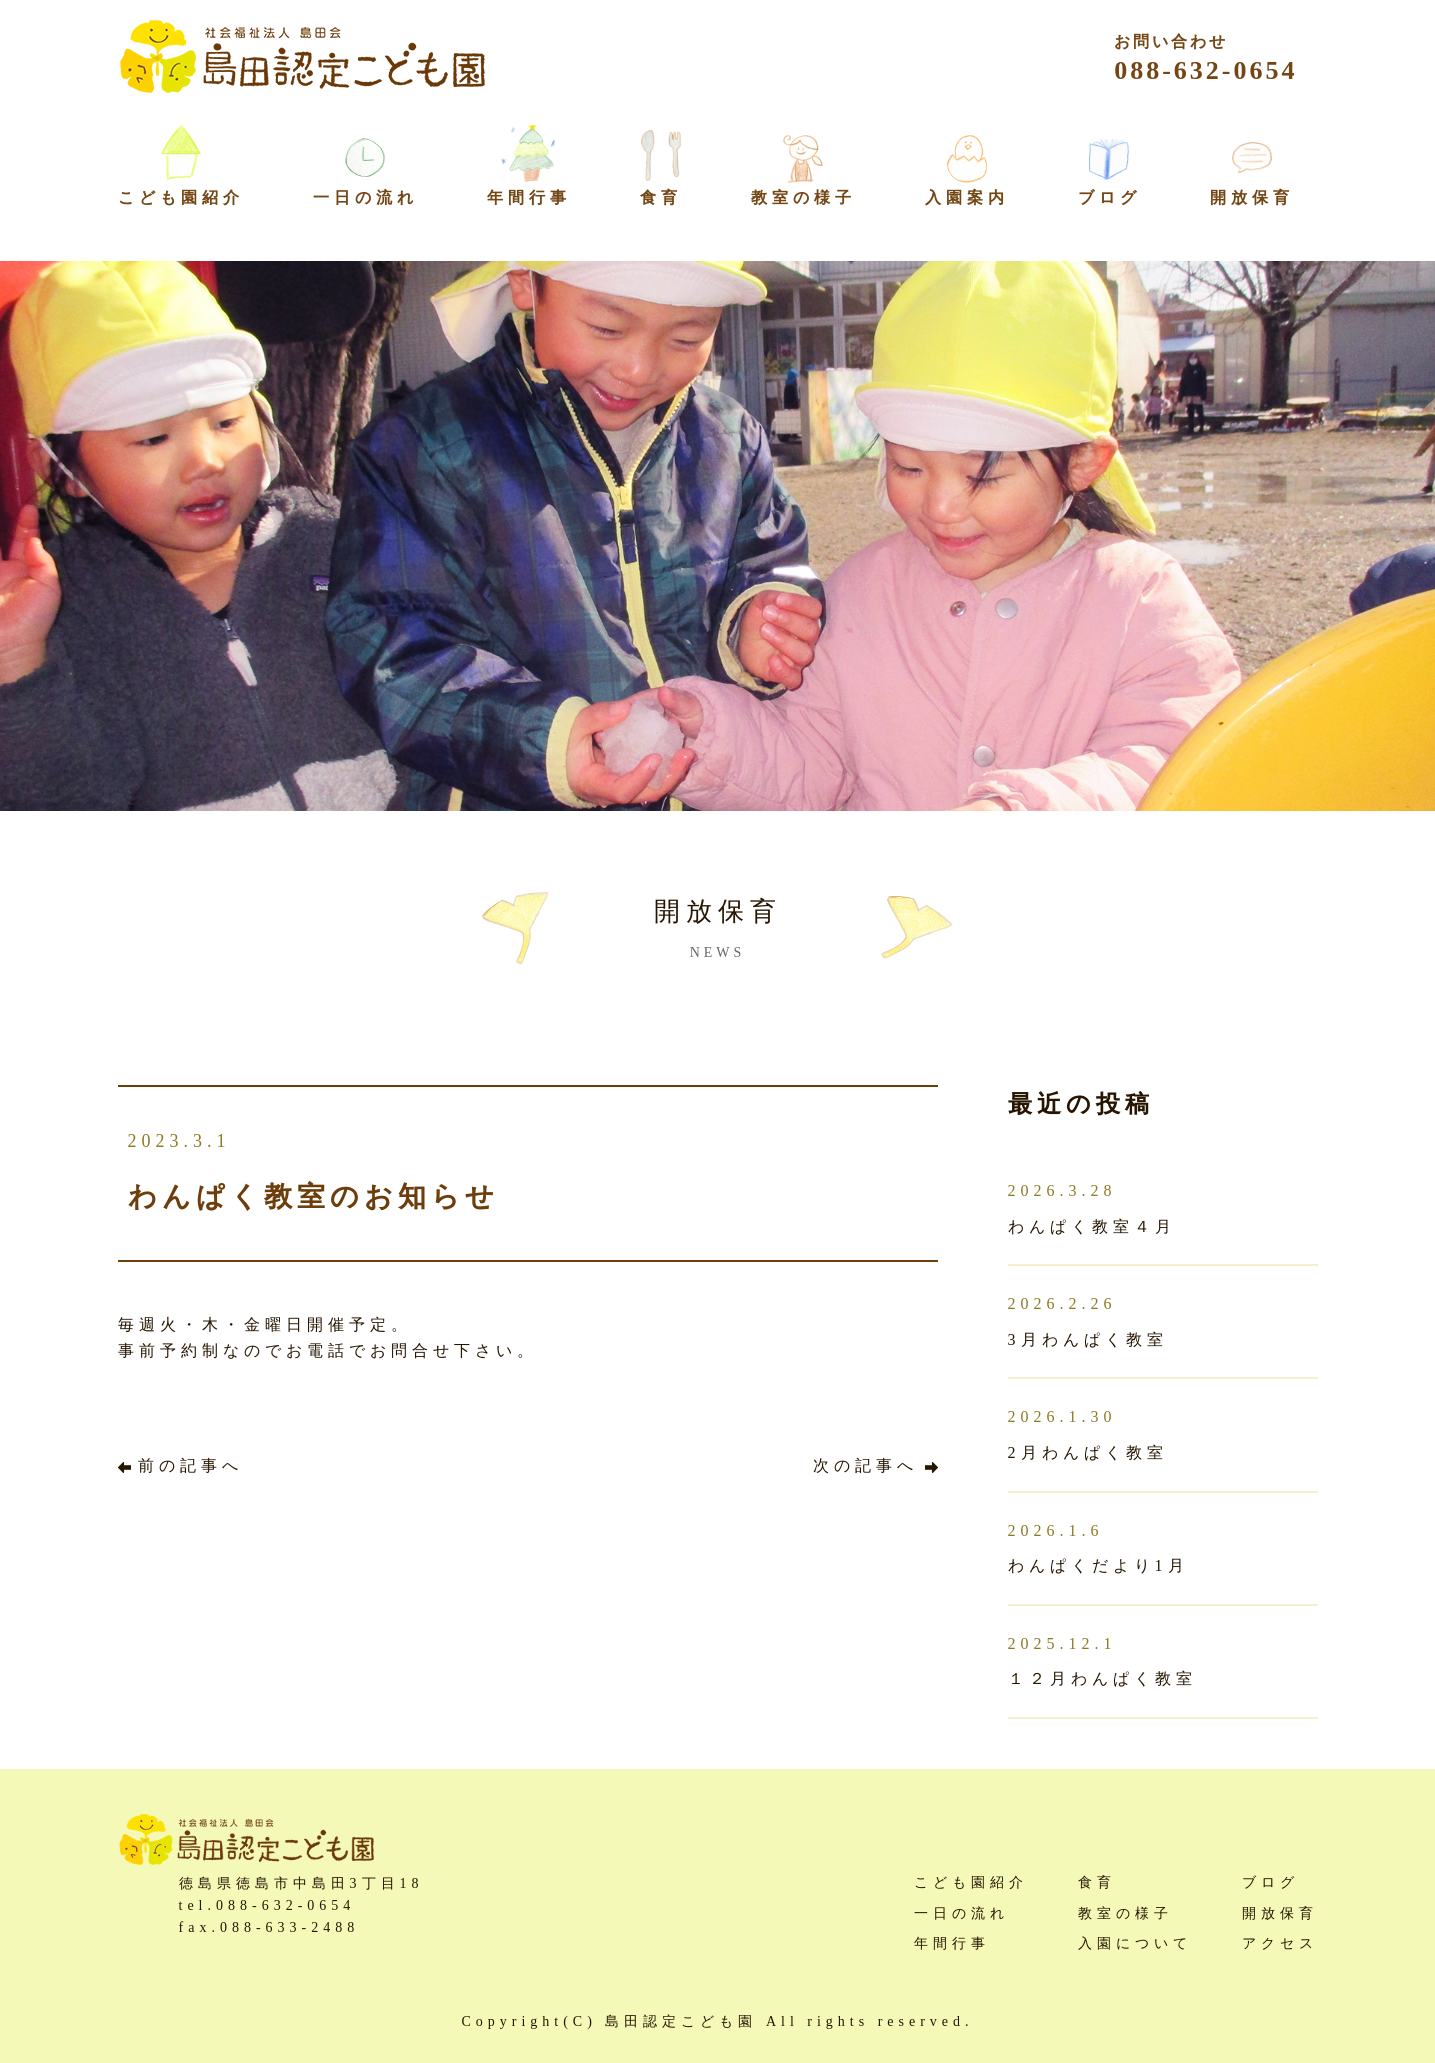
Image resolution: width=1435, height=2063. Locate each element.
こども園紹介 (971, 1882)
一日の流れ (365, 197)
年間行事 (529, 197)
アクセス (1280, 1943)
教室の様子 (803, 197)
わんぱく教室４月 (1092, 1226)
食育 (661, 197)
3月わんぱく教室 (1088, 1339)
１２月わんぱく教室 (1102, 1678)
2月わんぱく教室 (1088, 1452)
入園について (1135, 1943)
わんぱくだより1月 (1098, 1565)
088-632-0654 (1205, 59)
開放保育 (1252, 197)
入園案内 (967, 197)
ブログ (1109, 197)
